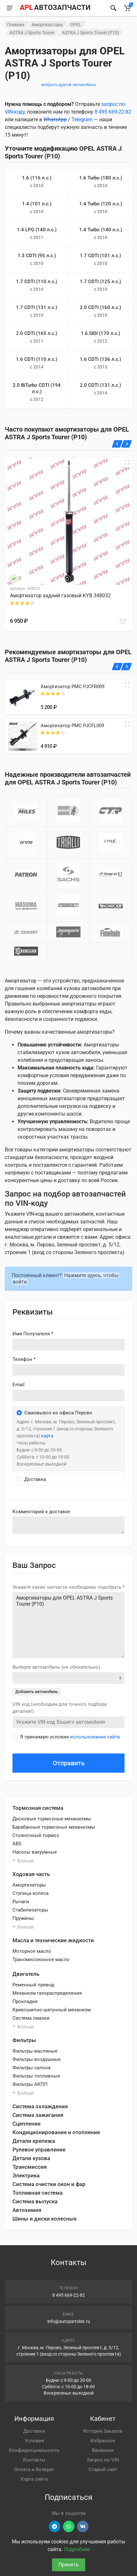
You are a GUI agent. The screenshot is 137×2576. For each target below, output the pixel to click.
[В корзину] (122, 621)
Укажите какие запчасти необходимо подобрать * (68, 1587)
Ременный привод (33, 1985)
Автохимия (26, 2210)
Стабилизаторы (30, 1910)
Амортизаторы (47, 24)
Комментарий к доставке (41, 1512)
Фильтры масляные (34, 2051)
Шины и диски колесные (44, 2218)
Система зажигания (37, 2115)
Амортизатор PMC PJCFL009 (72, 725)
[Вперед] (126, 444)
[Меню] (10, 8)
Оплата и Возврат (34, 2469)
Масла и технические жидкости (53, 1940)
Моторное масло (31, 1951)
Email (18, 1384)
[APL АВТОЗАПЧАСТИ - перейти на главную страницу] (55, 8)
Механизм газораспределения (47, 1993)
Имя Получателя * (32, 1334)
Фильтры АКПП (30, 2084)
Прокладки (25, 2001)
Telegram (82, 119)
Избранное (102, 2441)
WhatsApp (55, 119)
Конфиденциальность (34, 2450)
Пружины (23, 1918)
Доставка (34, 2431)
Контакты (34, 2460)
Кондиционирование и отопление (56, 2132)
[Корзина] (127, 8)
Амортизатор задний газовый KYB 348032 (60, 595)
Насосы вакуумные (34, 1852)
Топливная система (37, 2193)
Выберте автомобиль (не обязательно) (56, 1667)
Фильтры (24, 2040)
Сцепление (26, 2123)
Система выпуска (34, 2201)
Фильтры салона (31, 2068)
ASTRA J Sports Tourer (32, 32)
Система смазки (30, 2018)
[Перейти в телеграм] (54, 2526)
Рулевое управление (38, 2149)
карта (47, 1435)
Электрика (26, 2175)
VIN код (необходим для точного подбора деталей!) (59, 1707)
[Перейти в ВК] (82, 2526)
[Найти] (113, 8)
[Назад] (117, 444)
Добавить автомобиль (36, 1691)
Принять (68, 2565)
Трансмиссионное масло (41, 1959)
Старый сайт (102, 2469)
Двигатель (25, 1974)
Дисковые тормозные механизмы (51, 1819)
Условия (34, 2441)
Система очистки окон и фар (49, 2184)
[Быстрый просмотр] (127, 462)
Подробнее (77, 2549)
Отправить (69, 1763)
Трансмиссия (29, 2167)
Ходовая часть (31, 1874)
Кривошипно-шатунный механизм (51, 2010)
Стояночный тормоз (35, 1835)
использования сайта (95, 1737)
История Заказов (102, 2431)
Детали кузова (31, 2158)
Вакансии (103, 2450)
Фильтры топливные (36, 2076)
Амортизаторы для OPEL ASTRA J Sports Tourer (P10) (68, 1625)
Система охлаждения (40, 2106)
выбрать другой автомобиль (68, 84)
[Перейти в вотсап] (68, 2526)
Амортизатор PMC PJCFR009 (72, 686)
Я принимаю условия (70, 1737)
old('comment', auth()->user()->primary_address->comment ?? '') (68, 1525)
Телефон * (23, 1359)
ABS (16, 1844)
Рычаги (20, 1901)
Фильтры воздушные (36, 2059)
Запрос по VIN (103, 2460)
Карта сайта (34, 2479)
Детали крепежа (33, 2141)
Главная (15, 24)
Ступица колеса (30, 1893)
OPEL (75, 24)
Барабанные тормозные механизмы (53, 1827)
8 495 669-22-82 (113, 112)
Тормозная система (37, 1808)
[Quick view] (127, 685)
